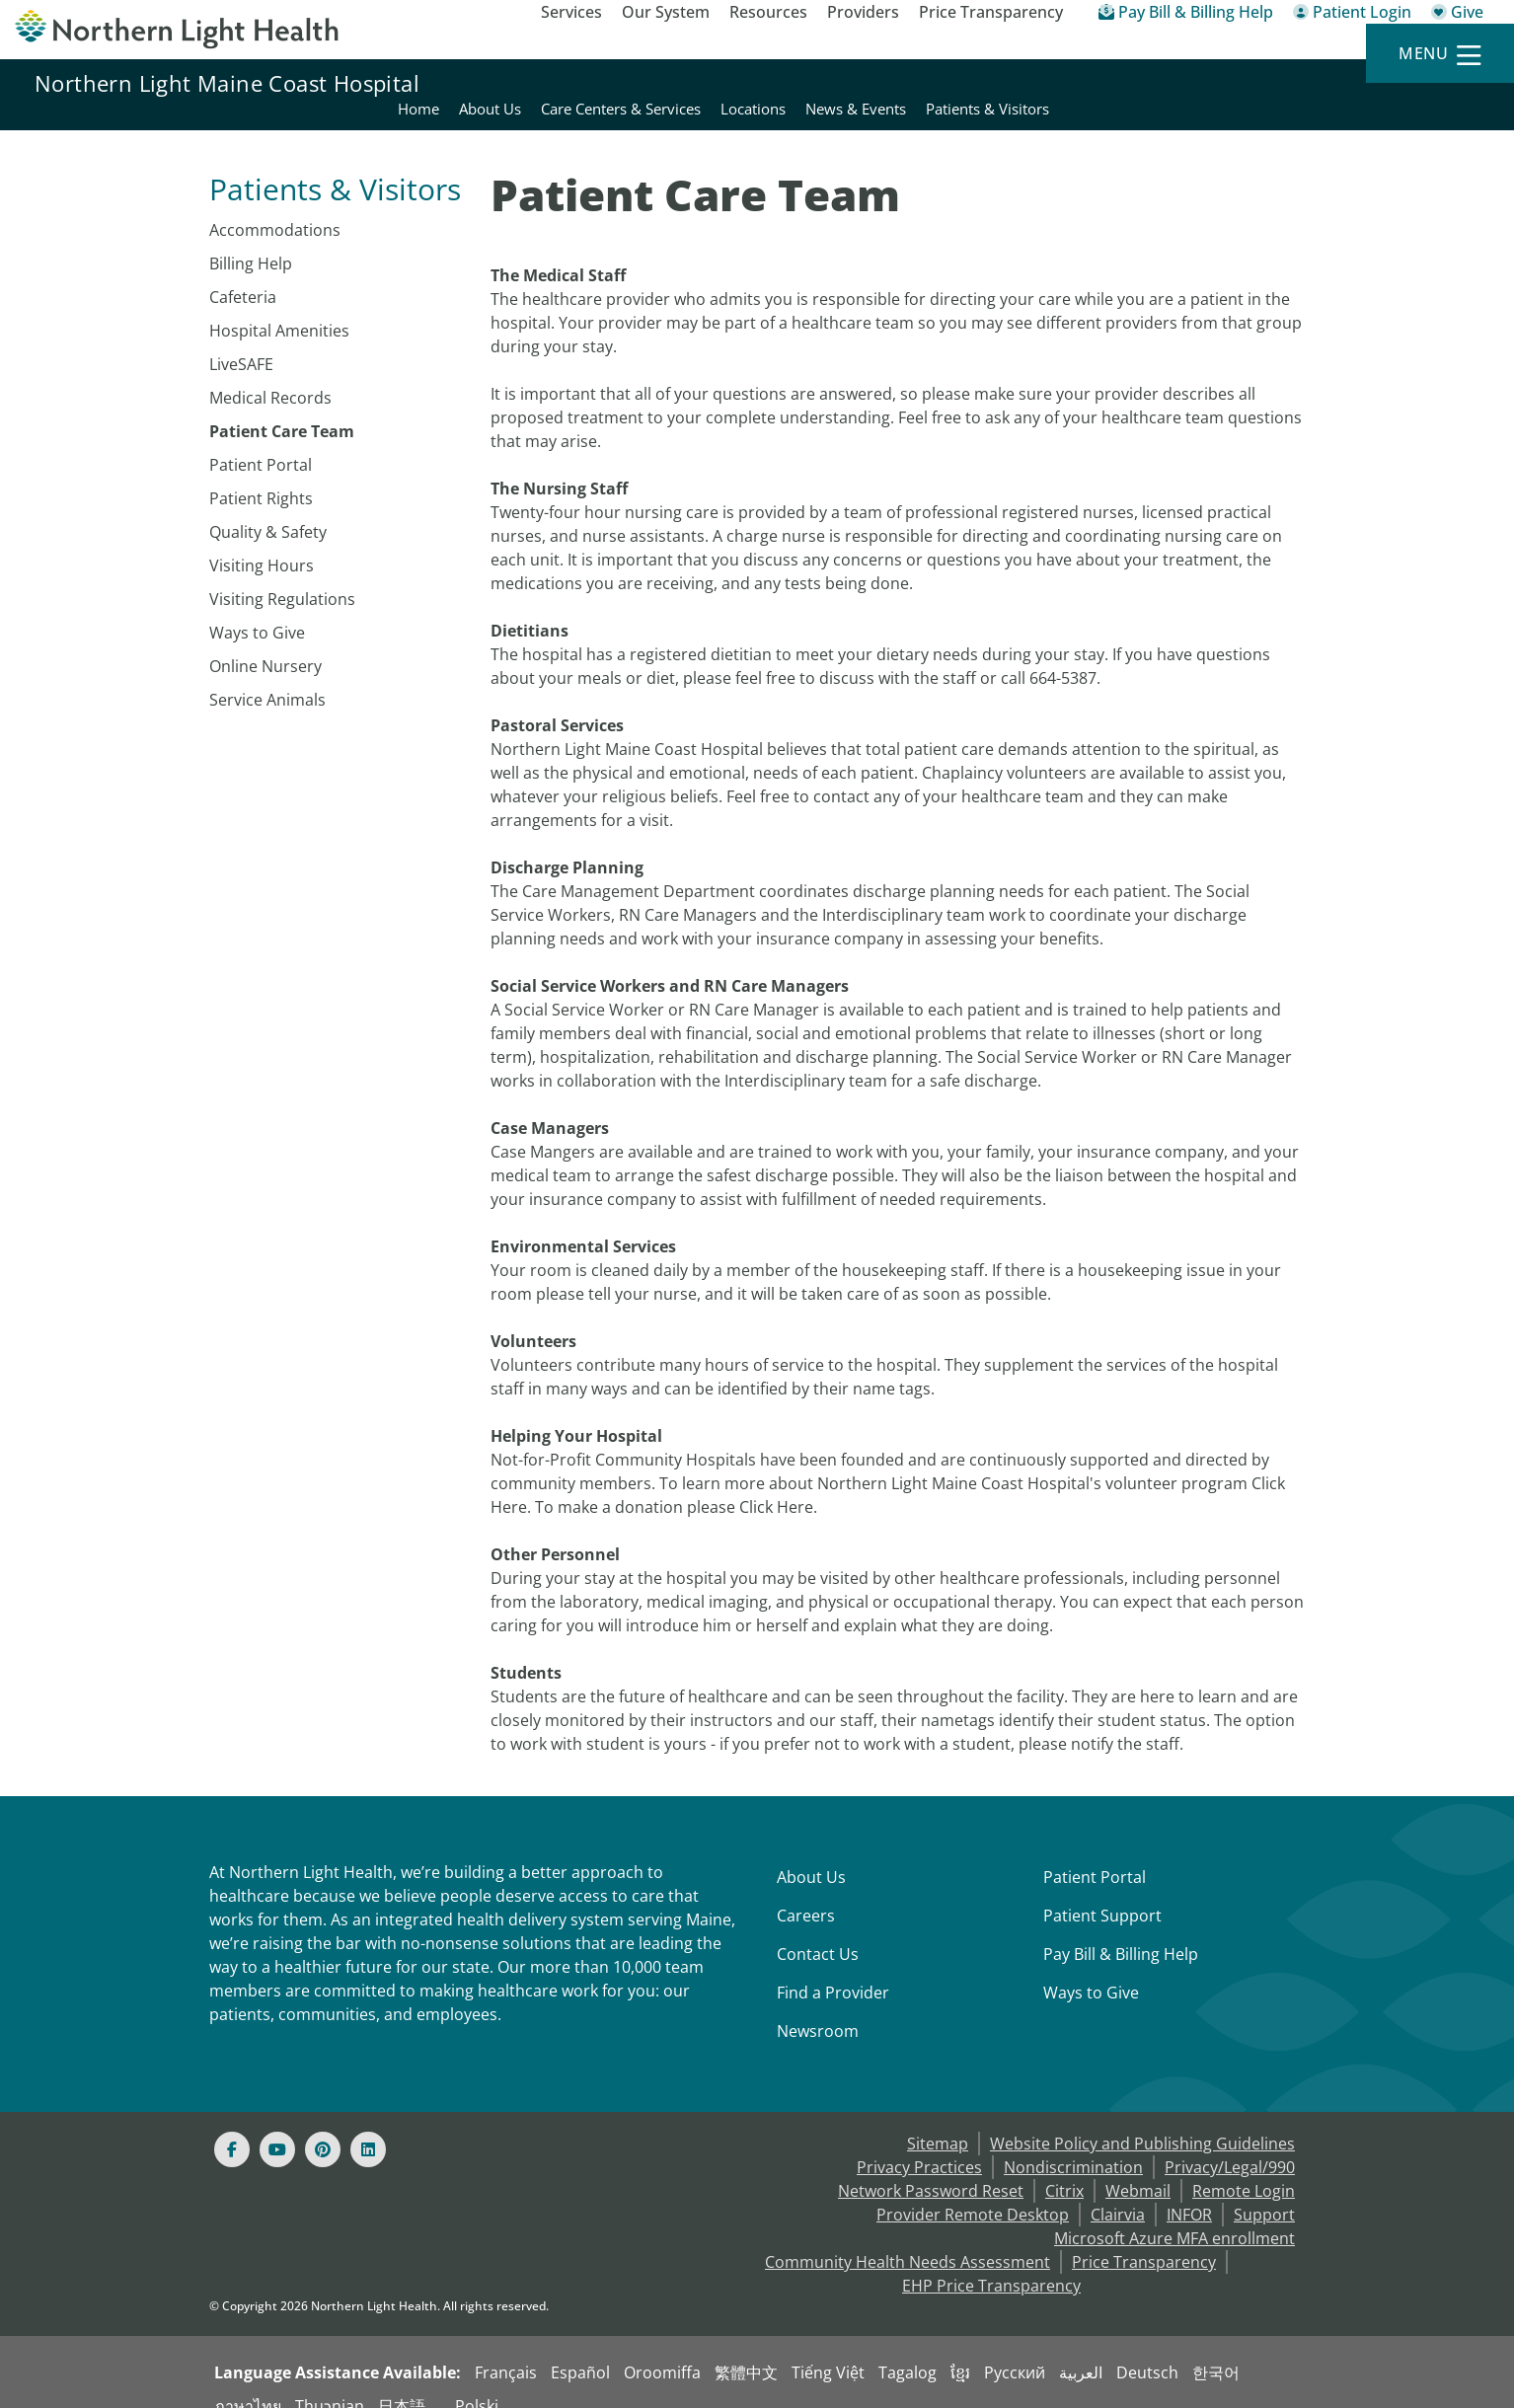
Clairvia (1118, 2191)
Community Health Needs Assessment (907, 2238)
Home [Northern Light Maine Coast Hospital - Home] (848, 83)
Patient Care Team (281, 407)
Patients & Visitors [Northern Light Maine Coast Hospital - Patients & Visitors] (1416, 83)
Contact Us (818, 1930)
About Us (811, 1853)
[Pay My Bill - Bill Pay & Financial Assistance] (1185, 15)
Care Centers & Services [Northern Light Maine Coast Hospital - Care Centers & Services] (1050, 83)
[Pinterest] (323, 2126)
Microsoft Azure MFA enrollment (1174, 2214)
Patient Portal (260, 441)
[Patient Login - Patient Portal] (1352, 15)
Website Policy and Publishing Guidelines (1142, 2120)
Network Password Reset (930, 2167)
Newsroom (818, 2007)
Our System (666, 12)
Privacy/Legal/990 (1230, 2143)
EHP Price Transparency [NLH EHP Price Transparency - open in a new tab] (991, 2262)
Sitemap (937, 2120)
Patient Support (1102, 1892)
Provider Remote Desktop (972, 2191)
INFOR (1189, 2191)
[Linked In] (368, 2126)
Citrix (1064, 2167)
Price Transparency (991, 12)
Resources (768, 12)
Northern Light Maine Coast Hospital (227, 83)
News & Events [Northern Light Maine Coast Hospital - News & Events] (1285, 83)
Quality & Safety (268, 508)
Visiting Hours (261, 542)
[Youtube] (277, 2126)
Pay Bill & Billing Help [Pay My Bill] (1120, 1930)
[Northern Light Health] (189, 29)
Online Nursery (265, 642)
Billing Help (250, 240)
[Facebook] (232, 2126)
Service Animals (267, 676)
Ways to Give (257, 609)
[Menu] (1440, 53)
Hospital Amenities (279, 307)
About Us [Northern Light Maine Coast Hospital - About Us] (919, 83)
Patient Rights (261, 475)
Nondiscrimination (1073, 2143)
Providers (863, 12)
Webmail (1138, 2167)
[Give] (1457, 15)
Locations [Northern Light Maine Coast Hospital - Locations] (1182, 83)
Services (571, 12)
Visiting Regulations (282, 575)
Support (1264, 2191)
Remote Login (1243, 2167)
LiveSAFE (241, 340)
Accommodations (275, 206)
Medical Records (270, 374)
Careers (806, 1892)
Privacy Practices (919, 2143)
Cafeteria (242, 273)
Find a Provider (833, 1969)
